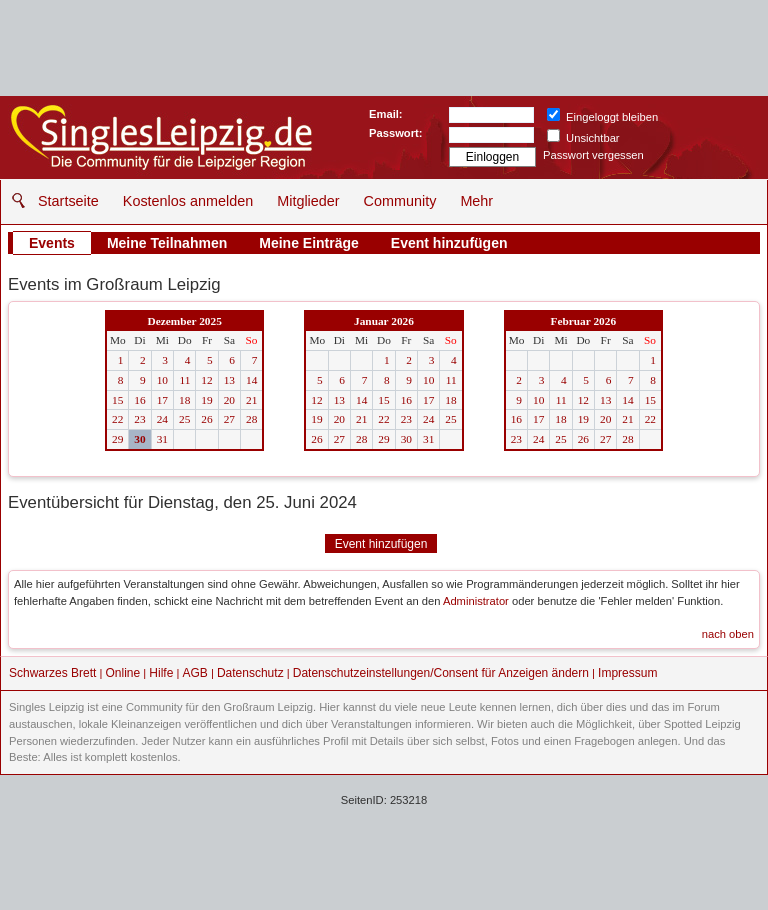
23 (139, 419)
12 (206, 380)
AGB (194, 673)
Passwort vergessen (593, 155)
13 (229, 380)
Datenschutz (250, 673)
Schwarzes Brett (52, 673)
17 (162, 400)
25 (184, 419)
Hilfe (161, 673)
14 (251, 380)
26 (206, 419)
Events (52, 243)
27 (229, 419)
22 (117, 419)
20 (229, 400)
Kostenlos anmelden (188, 201)
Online (123, 673)
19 (206, 400)
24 (162, 419)
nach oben (728, 634)
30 (139, 439)
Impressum (627, 673)
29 (117, 439)
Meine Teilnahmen (167, 243)
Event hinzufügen (449, 243)
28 (251, 419)
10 (162, 380)
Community (400, 201)
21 (251, 400)
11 (184, 380)
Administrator (476, 601)
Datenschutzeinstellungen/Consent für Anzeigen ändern (441, 673)
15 (117, 400)
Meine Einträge (309, 243)
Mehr (476, 201)
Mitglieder (308, 201)
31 (162, 439)
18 (184, 400)
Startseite (68, 201)
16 (139, 400)
